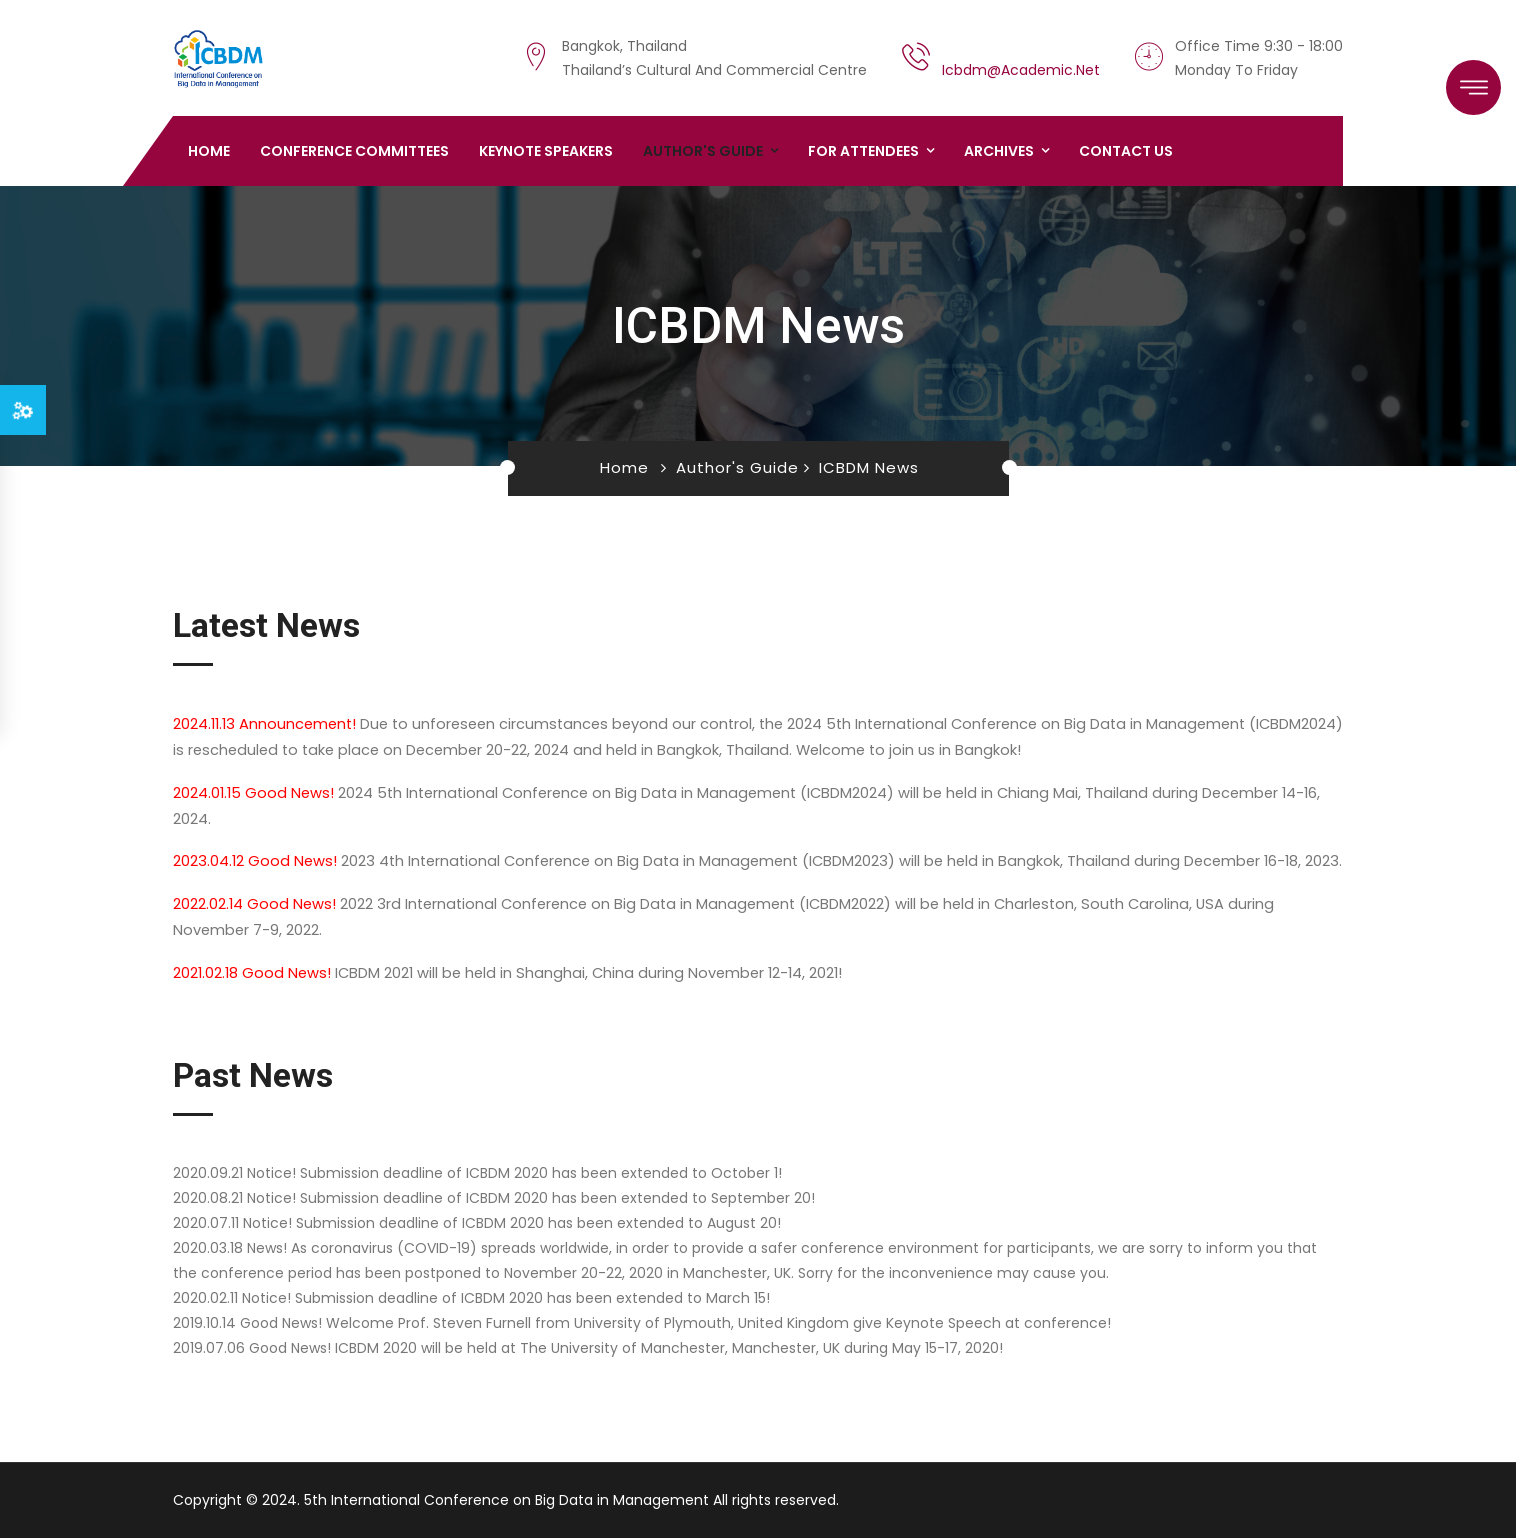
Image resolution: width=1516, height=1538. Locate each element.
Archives (999, 151)
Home (209, 151)
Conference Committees (354, 151)
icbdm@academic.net (1021, 70)
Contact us (1126, 151)
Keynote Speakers (546, 151)
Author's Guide (703, 151)
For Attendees (863, 151)
